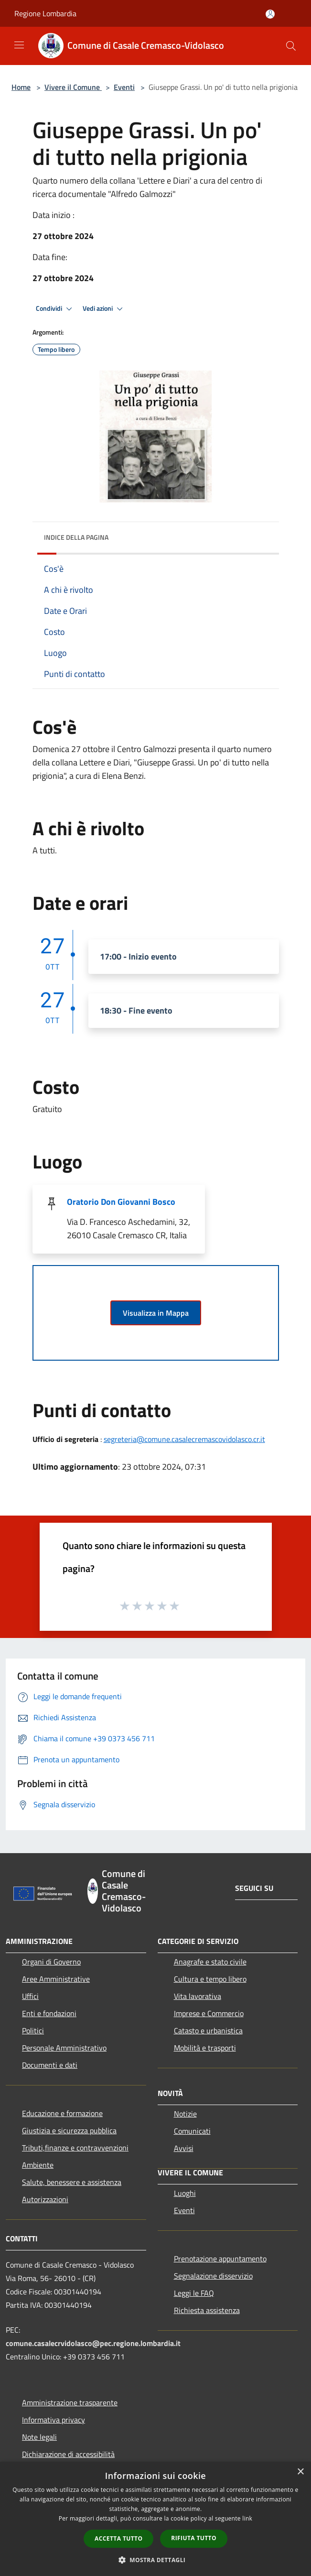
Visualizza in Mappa (156, 1313)
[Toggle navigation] (19, 45)
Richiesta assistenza (207, 2310)
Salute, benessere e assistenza (71, 2182)
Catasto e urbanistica (208, 2030)
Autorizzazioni (45, 2199)
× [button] (300, 2472)
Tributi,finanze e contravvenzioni (75, 2147)
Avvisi (183, 2148)
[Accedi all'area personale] (270, 14)
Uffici (30, 1996)
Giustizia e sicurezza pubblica (69, 2130)
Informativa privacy (53, 2419)
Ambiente (38, 2165)
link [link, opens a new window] (247, 2518)
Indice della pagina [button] (76, 537)
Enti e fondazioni (49, 2013)
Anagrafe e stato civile (210, 1961)
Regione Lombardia (45, 13)
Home (21, 87)
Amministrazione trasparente (70, 2402)
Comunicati (192, 2131)
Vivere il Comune (73, 87)
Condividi (55, 309)
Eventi (124, 87)
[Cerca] (291, 46)
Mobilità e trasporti (205, 2047)
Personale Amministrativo (64, 2047)
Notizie (185, 2113)
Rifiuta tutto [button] (193, 2538)
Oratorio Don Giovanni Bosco (121, 1201)
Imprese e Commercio (209, 2013)
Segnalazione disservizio (213, 2275)
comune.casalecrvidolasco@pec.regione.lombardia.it (93, 2343)
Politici (33, 2030)
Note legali (39, 2437)
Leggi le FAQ (194, 2293)
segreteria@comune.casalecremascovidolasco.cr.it (184, 1439)
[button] (156, 2560)
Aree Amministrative (56, 1979)
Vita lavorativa (197, 1996)
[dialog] (155, 2519)
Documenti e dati (49, 2065)
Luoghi (185, 2193)
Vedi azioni (104, 309)
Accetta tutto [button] (118, 2538)
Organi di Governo (51, 1961)
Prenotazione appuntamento (220, 2258)
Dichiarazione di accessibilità (68, 2454)
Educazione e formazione (62, 2113)
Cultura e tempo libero (210, 1979)
